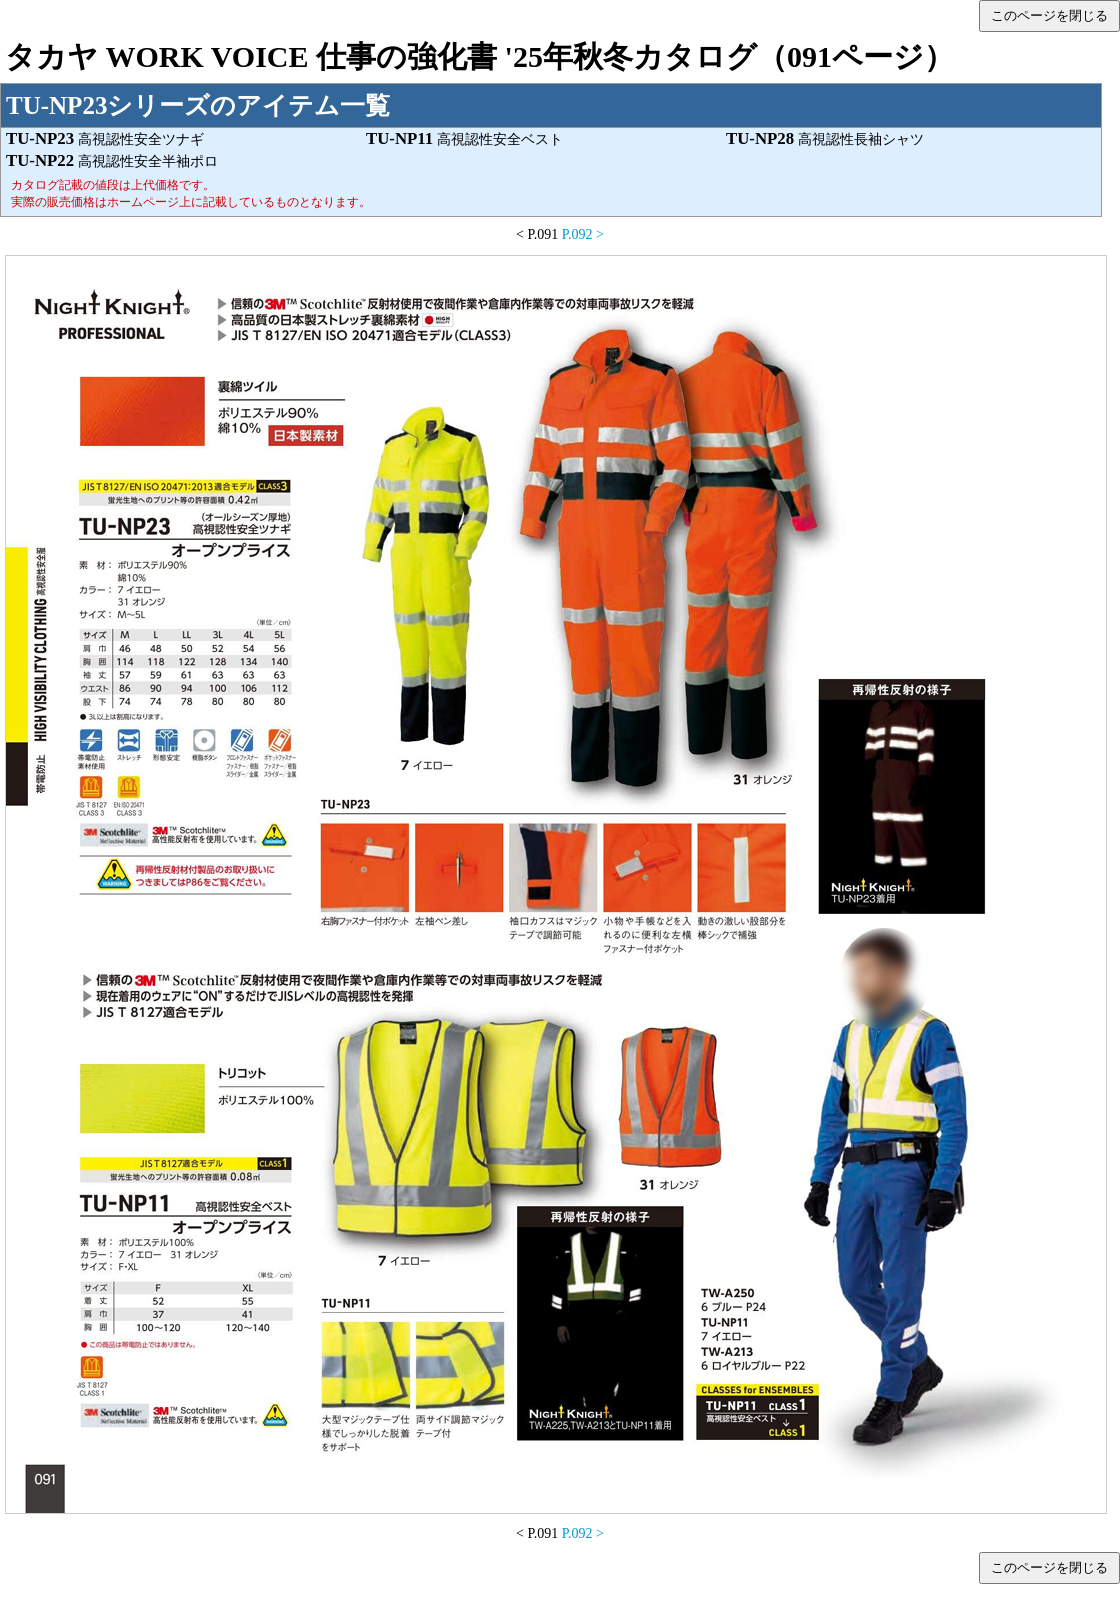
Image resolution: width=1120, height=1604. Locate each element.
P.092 (577, 234)
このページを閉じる (1049, 15)
